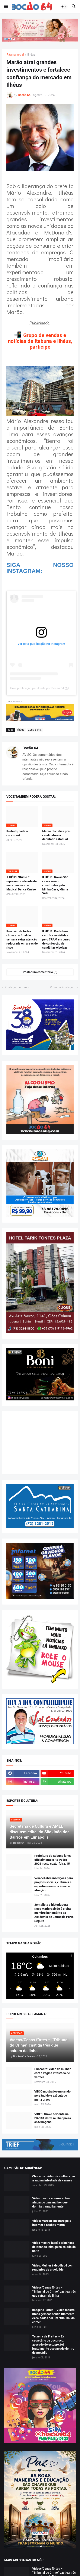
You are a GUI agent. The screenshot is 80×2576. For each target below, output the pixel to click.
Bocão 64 (30, 748)
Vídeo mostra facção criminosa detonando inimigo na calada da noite (54, 2247)
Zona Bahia (35, 729)
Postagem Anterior (17, 987)
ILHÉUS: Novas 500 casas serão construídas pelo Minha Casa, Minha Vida (55, 885)
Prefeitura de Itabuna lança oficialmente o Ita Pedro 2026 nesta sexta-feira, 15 (52, 1860)
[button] (6, 6)
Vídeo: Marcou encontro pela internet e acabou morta (51, 2223)
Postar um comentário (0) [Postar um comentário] (40, 972)
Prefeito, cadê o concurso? (17, 833)
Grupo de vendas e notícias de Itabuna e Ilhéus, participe (40, 341)
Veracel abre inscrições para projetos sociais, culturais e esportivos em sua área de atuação (53, 1884)
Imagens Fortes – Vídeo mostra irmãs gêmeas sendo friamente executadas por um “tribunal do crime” (53, 2316)
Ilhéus (31, 54)
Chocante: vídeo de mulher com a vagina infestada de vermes (52, 2073)
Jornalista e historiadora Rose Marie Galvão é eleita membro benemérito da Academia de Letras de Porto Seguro (54, 1913)
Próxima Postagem (62, 987)
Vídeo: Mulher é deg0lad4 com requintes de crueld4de (52, 2267)
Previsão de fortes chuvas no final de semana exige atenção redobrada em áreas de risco (22, 939)
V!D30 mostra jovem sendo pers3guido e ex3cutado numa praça (52, 2095)
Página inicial (15, 54)
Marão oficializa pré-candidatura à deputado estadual (56, 835)
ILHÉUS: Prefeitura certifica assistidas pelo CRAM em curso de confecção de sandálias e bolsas (56, 939)
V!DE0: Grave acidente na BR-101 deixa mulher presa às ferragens (52, 2118)
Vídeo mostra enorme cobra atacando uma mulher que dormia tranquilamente (51, 2202)
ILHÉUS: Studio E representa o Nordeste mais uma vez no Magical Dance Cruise (21, 883)
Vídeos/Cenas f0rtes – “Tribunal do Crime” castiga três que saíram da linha (54, 2291)
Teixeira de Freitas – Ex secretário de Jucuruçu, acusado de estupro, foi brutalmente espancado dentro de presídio (53, 2344)
